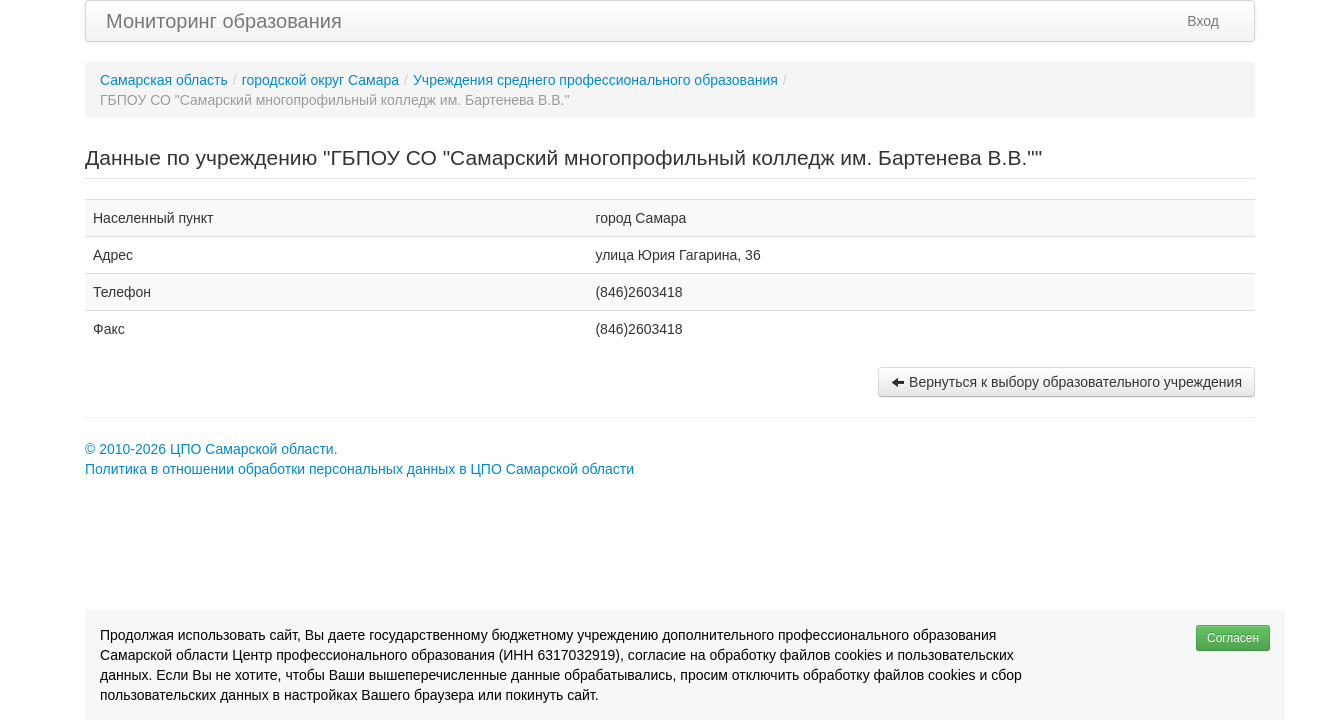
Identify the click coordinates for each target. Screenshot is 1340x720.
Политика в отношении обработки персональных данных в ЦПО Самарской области (359, 469)
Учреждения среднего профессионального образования (595, 80)
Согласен (1233, 638)
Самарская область (164, 80)
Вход (1203, 21)
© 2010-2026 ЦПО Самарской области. (211, 449)
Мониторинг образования (224, 21)
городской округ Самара (320, 80)
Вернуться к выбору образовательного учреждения (1066, 382)
